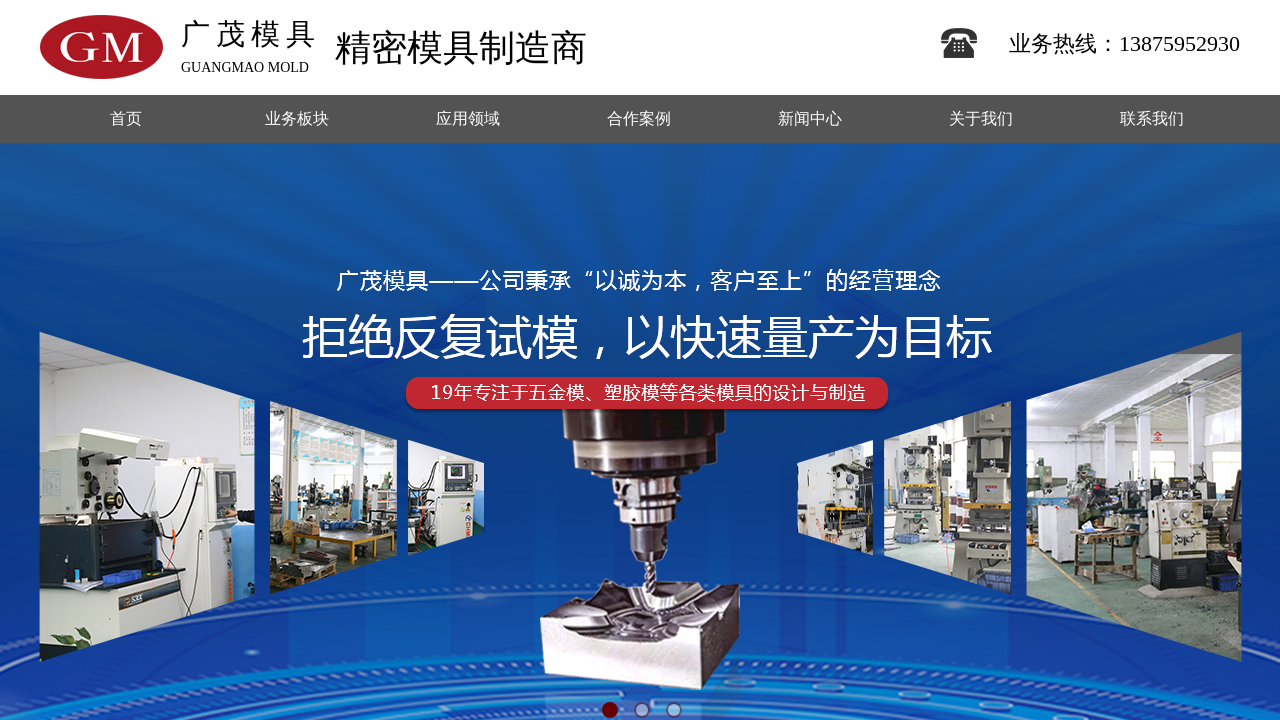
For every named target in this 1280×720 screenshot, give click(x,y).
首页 (126, 118)
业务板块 (297, 118)
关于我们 (981, 118)
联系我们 (1152, 118)
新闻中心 (810, 118)
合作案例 (639, 118)
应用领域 (468, 118)
